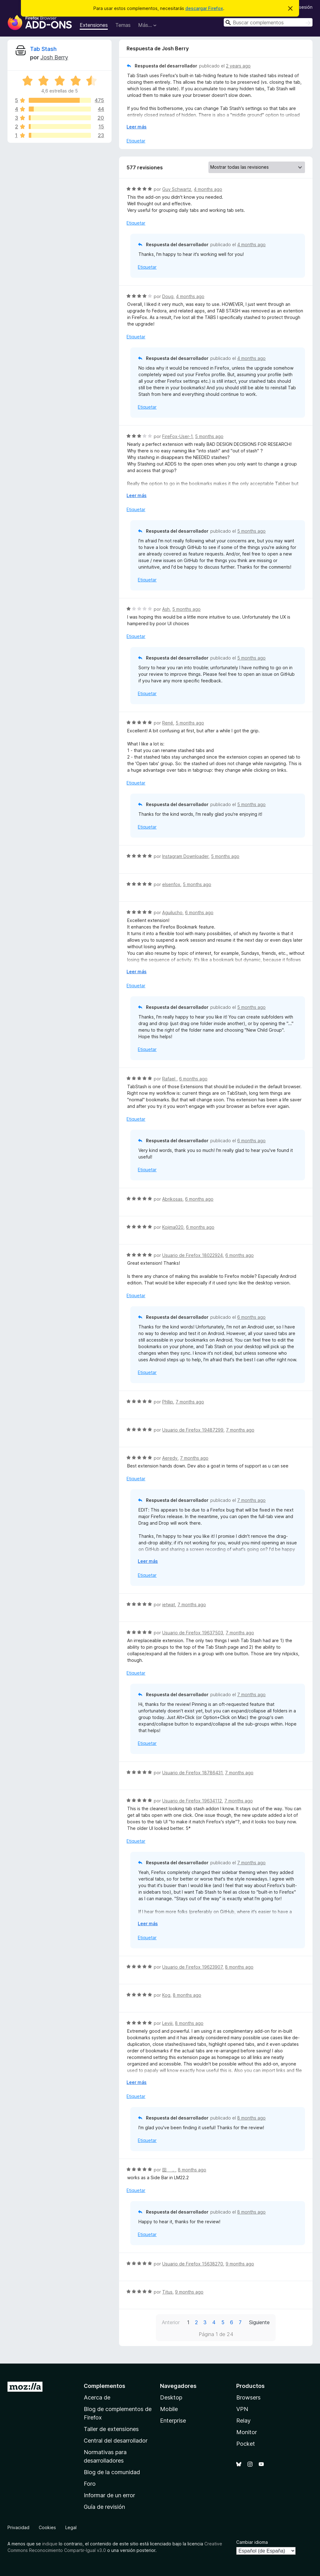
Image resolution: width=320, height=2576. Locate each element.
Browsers (248, 2397)
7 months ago (190, 1401)
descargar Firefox (204, 8)
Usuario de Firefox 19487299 (192, 1429)
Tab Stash (43, 49)
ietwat (168, 1604)
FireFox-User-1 (177, 436)
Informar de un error (109, 2495)
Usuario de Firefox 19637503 (192, 1632)
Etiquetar (136, 140)
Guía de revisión (104, 2507)
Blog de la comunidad (112, 2472)
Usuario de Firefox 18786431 (192, 1772)
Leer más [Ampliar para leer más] (137, 126)
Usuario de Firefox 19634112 (192, 1800)
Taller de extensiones (111, 2429)
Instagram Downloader (185, 856)
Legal (71, 2527)
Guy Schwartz (176, 189)
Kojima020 (172, 1227)
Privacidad (18, 2527)
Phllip (167, 1401)
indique (50, 2543)
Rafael (169, 1078)
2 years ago (238, 65)
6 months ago (199, 912)
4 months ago (208, 189)
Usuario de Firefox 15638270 (192, 2263)
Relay (243, 2420)
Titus (167, 2291)
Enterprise (173, 2420)
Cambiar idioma (252, 2542)
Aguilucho (172, 912)
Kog (166, 1995)
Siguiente (259, 2322)
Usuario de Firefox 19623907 (192, 1967)
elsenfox (171, 884)
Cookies (47, 2527)
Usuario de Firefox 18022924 (192, 1255)
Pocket (245, 2443)
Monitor (246, 2432)
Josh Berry (54, 57)
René (167, 722)
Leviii (167, 2023)
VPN (242, 2409)
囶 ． (168, 2169)
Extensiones (94, 25)
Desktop (171, 2397)
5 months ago (209, 436)
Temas (123, 25)
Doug (167, 296)
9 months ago (240, 2263)
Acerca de (97, 2397)
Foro (90, 2483)
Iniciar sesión (299, 7)
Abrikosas (172, 1199)
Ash (166, 609)
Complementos (104, 2386)
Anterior (171, 2322)
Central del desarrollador (116, 2440)
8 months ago (239, 1967)
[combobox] (268, 22)
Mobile (169, 2409)
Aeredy (170, 1458)
